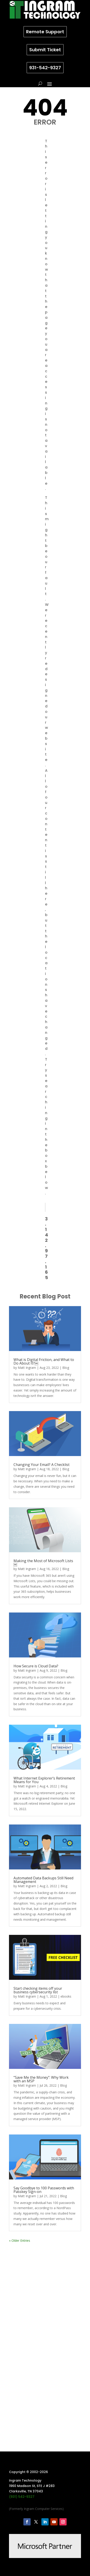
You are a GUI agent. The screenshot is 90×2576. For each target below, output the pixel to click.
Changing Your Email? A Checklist (42, 1464)
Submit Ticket (45, 50)
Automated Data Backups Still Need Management (43, 1880)
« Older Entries (19, 2240)
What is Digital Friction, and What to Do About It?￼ (44, 1361)
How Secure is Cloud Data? (36, 1666)
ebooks (66, 1996)
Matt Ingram (27, 1367)
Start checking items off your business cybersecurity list (38, 1990)
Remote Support (45, 32)
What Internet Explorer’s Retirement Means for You (44, 1780)
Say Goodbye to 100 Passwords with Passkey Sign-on (44, 2190)
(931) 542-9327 (21, 2496)
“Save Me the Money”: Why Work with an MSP (41, 2079)
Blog (65, 1367)
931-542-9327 (45, 68)
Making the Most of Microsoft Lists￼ (43, 1562)
